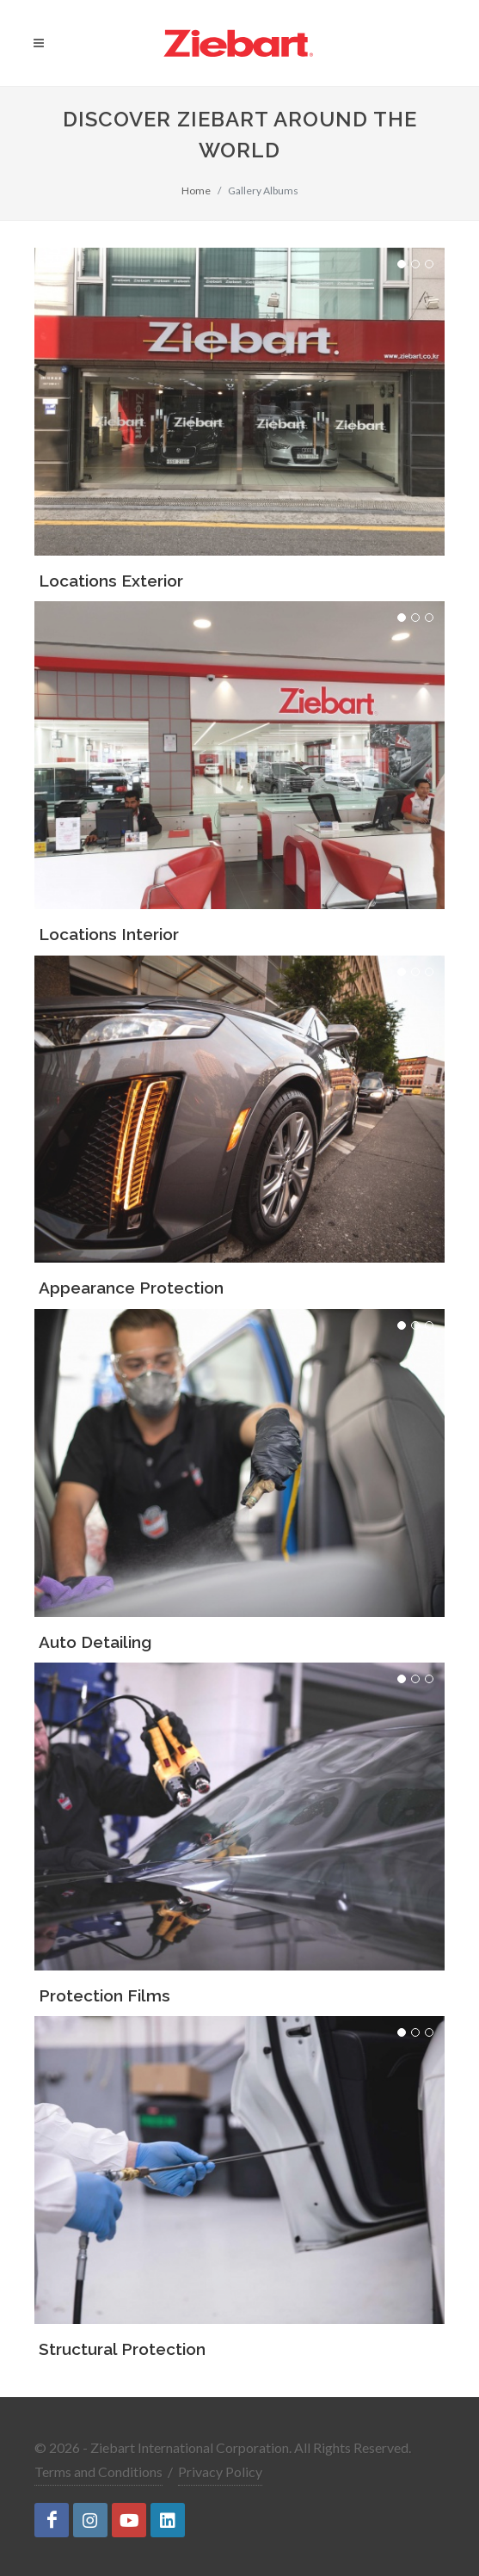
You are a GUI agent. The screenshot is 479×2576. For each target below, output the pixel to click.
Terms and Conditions (98, 2471)
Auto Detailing (95, 1641)
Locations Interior (109, 934)
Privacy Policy (220, 2471)
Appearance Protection (131, 1287)
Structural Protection (122, 2348)
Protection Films (104, 1995)
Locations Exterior (111, 580)
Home (196, 190)
